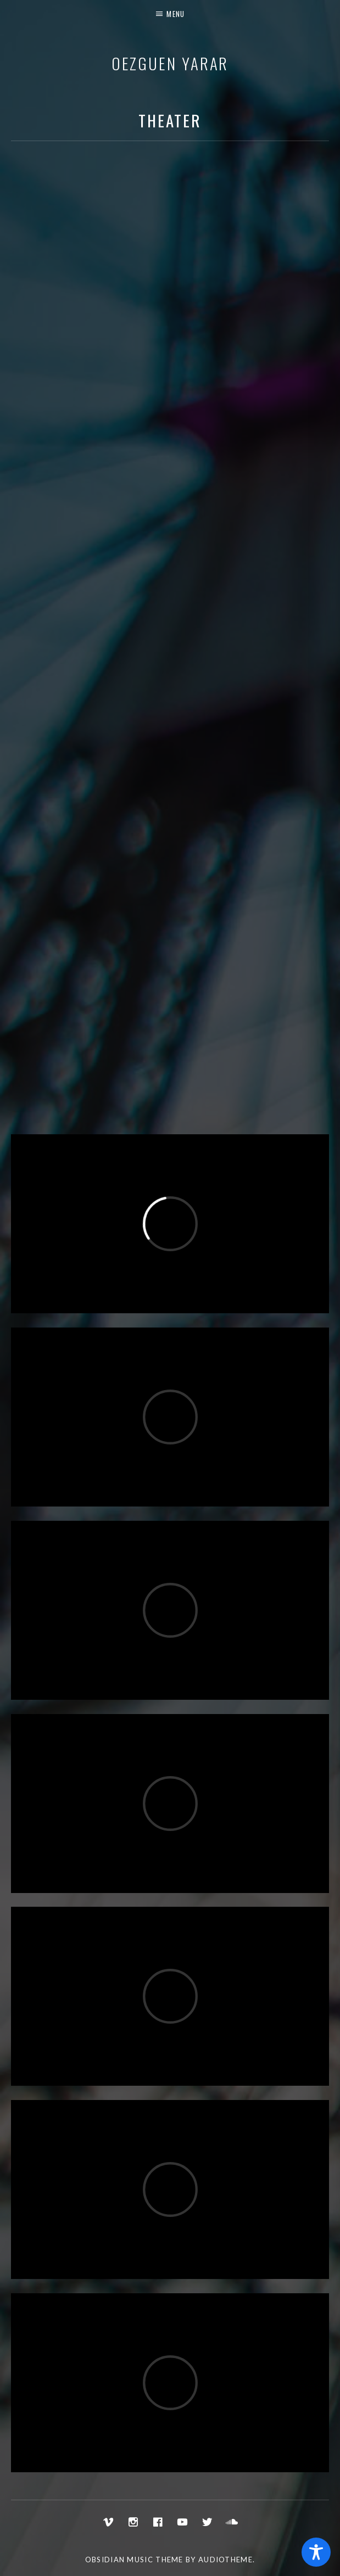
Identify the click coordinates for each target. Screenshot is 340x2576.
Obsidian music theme (134, 2559)
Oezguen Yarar (170, 63)
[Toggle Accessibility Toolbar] (316, 2552)
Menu (175, 13)
